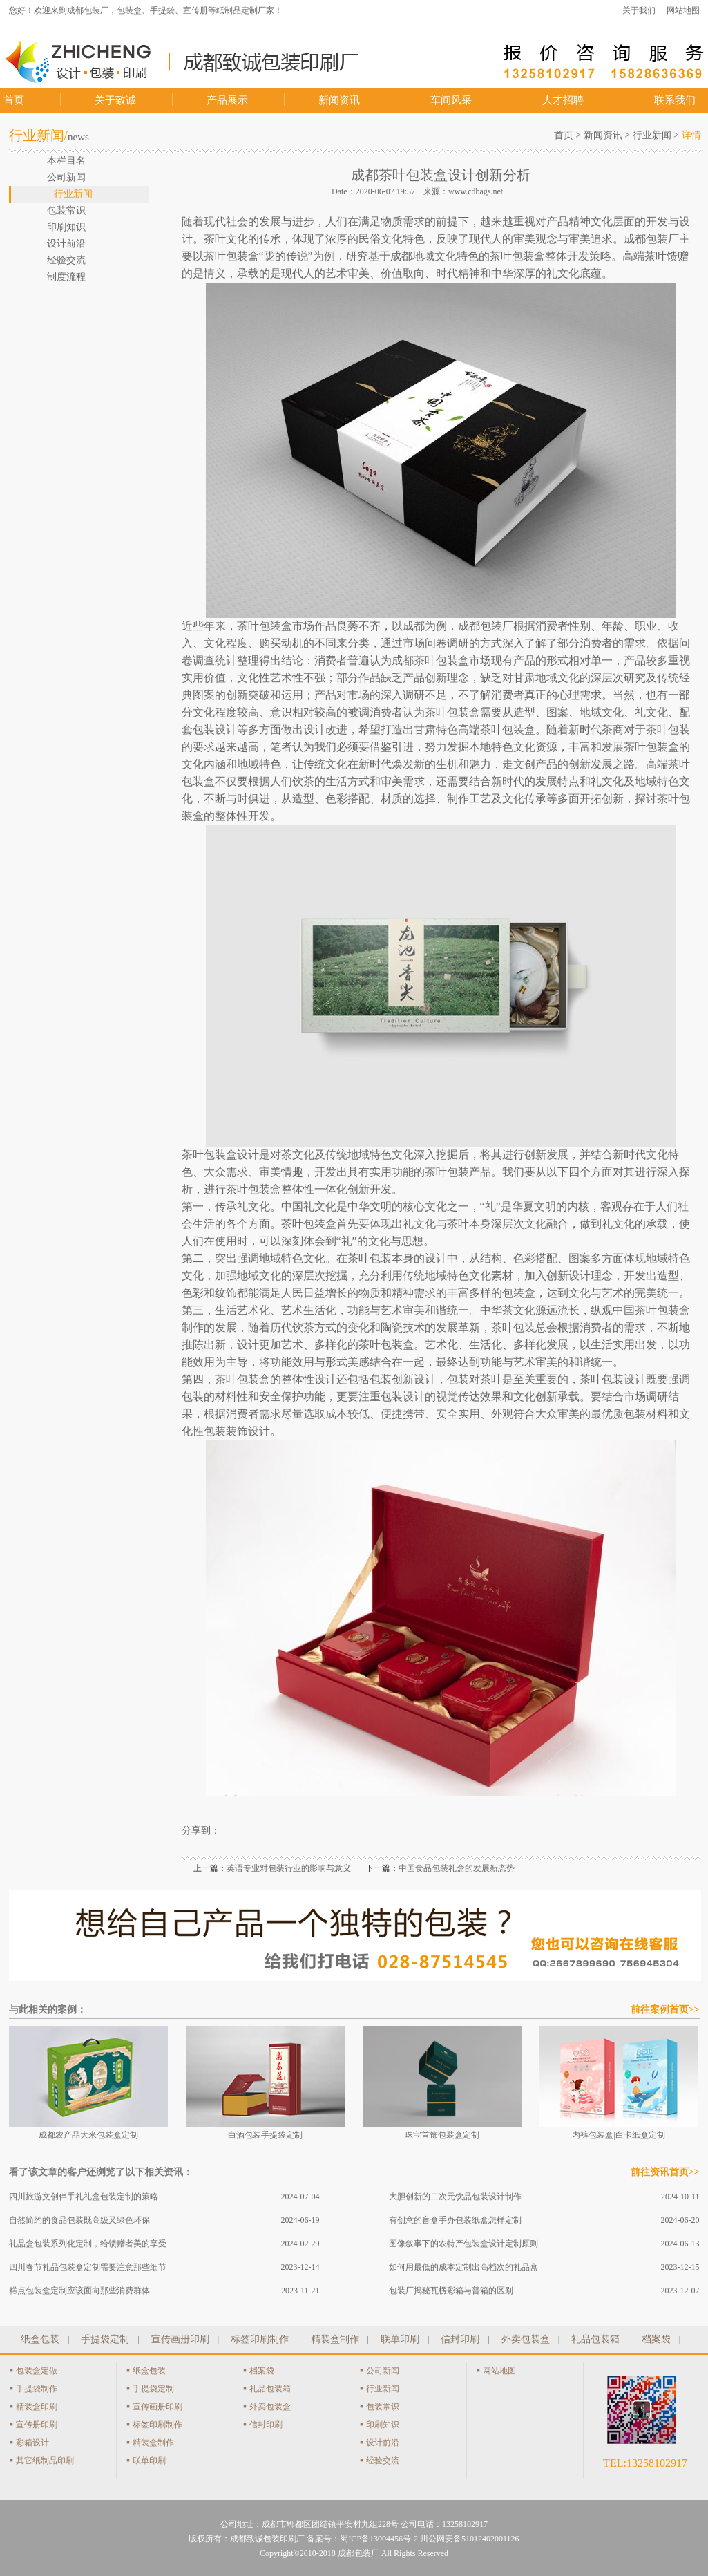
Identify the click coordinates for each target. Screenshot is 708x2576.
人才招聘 (563, 100)
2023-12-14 (300, 2267)
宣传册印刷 (36, 2424)
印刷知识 (382, 2424)
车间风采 (451, 100)
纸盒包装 (40, 2339)
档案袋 (656, 2339)
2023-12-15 (680, 2267)
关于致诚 (115, 100)
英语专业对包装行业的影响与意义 (289, 1868)
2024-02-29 (300, 2243)
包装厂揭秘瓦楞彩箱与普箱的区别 (451, 2290)
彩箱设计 (32, 2442)
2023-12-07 (680, 2290)
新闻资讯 (339, 100)
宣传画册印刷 (180, 2339)
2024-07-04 (300, 2196)
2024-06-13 (680, 2243)
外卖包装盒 (525, 2339)
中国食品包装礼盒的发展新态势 (457, 1868)
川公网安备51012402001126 (469, 2539)
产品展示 (227, 100)
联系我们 (675, 100)
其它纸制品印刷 (45, 2460)
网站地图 (683, 10)
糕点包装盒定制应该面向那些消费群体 (79, 2290)
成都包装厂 (358, 2553)
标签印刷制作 (260, 2339)
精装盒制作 (335, 2339)
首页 (13, 100)
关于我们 (639, 10)
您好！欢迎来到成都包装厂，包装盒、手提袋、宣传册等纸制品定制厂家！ (146, 10)
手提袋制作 (36, 2389)
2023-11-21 (300, 2290)
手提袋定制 (105, 2339)
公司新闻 (382, 2371)
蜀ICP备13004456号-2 (379, 2539)
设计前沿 (382, 2442)
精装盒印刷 (36, 2407)
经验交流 (382, 2460)
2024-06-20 (680, 2220)
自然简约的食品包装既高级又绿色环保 (79, 2220)
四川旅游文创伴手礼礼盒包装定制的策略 (83, 2196)
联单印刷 (400, 2339)
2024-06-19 (300, 2220)
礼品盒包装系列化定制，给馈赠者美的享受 (87, 2243)
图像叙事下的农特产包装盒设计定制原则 (463, 2243)
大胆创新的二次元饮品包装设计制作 (455, 2196)
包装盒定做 (36, 2371)
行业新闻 (652, 135)
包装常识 (382, 2407)
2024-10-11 (680, 2196)
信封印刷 (460, 2339)
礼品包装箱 (595, 2339)
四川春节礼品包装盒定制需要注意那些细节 (87, 2267)
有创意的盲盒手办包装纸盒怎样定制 (455, 2220)
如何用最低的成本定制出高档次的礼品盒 (463, 2267)
